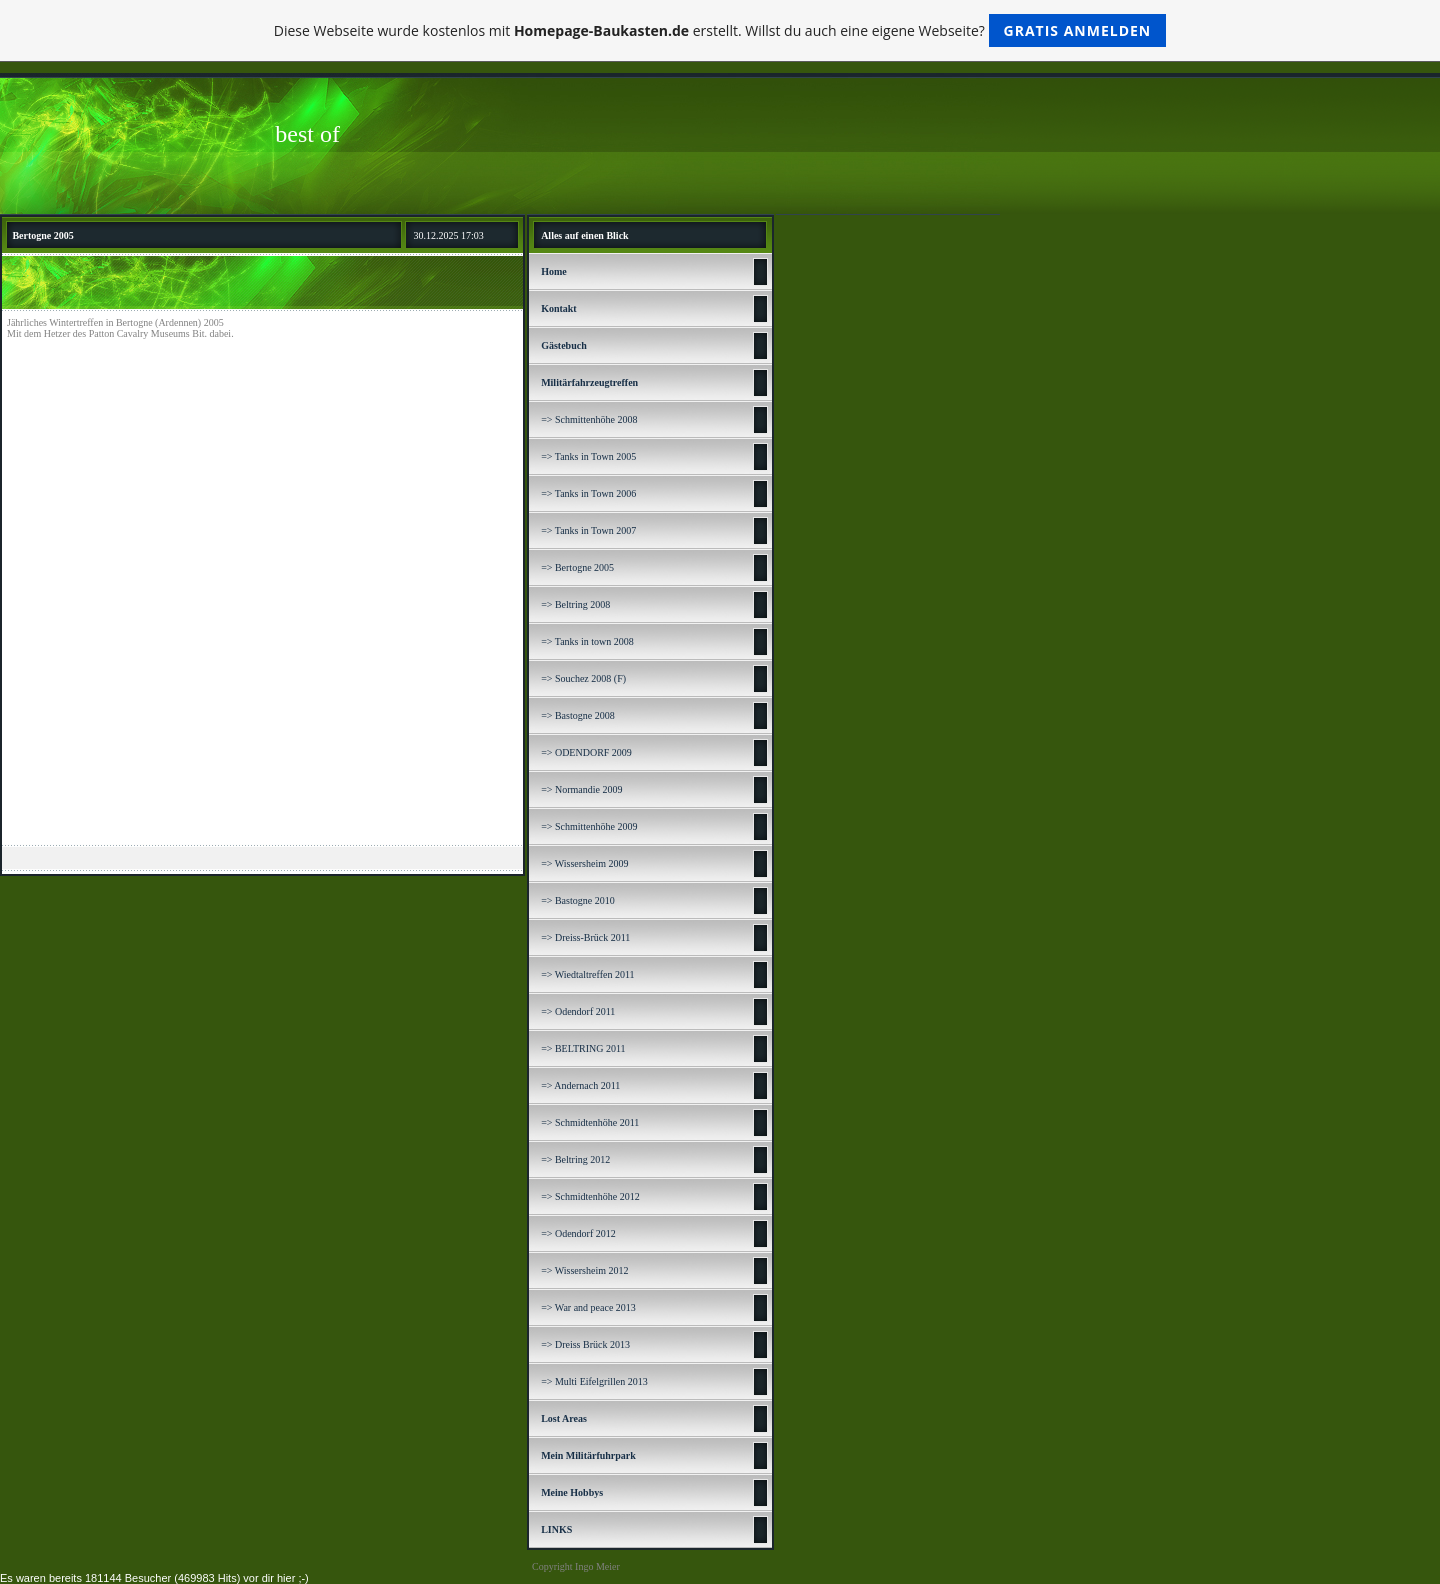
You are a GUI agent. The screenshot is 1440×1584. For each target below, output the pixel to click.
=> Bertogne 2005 (577, 567)
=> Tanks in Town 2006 (588, 493)
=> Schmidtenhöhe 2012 (590, 1196)
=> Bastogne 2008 (578, 715)
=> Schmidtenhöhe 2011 (590, 1122)
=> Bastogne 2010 (578, 900)
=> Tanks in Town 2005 (588, 456)
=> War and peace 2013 (588, 1307)
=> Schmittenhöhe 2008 (589, 419)
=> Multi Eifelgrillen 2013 (594, 1381)
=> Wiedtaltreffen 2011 (587, 974)
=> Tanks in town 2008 (587, 641)
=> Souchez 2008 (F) (583, 678)
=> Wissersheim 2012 (584, 1270)
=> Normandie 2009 (581, 789)
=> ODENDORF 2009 (586, 752)
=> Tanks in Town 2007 (588, 530)
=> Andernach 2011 (580, 1085)
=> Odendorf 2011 (578, 1011)
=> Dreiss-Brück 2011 (585, 937)
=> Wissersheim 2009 (584, 863)
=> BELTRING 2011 (583, 1048)
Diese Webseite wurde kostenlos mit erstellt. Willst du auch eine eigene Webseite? (720, 30)
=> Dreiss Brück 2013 (585, 1344)
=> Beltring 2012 (575, 1159)
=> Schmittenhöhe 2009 (589, 826)
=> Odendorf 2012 (578, 1233)
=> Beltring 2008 (575, 604)
